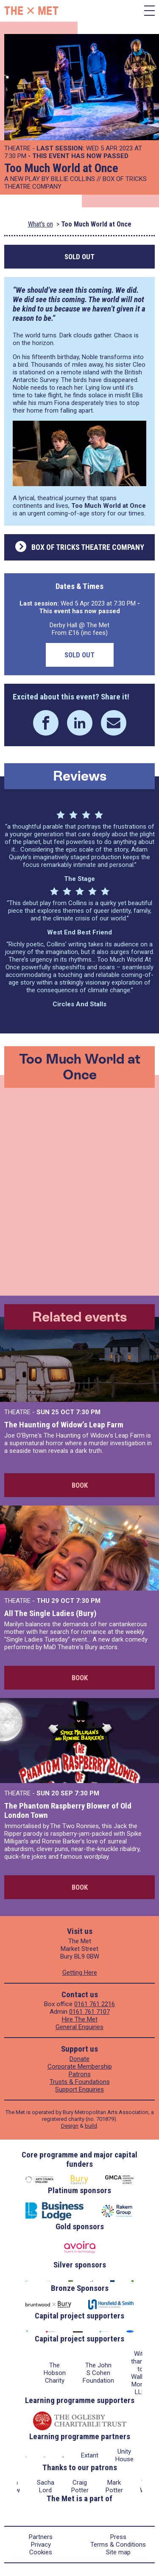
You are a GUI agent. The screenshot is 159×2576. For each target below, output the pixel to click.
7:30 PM (88, 1412)
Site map (118, 2552)
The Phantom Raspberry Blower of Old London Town (67, 1810)
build (91, 2126)
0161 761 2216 (94, 2004)
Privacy (41, 2544)
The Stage (79, 879)
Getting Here (79, 1972)
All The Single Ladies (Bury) (50, 1613)
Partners (41, 2537)
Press (118, 2537)
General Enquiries (79, 2027)
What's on (40, 224)
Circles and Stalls (79, 1004)
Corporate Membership (79, 2066)
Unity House (124, 2455)
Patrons (80, 2074)
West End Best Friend (79, 932)
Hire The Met (80, 2019)
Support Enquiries (79, 2089)
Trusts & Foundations (80, 2082)
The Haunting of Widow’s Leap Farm (63, 1425)
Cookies (40, 2552)
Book (80, 1485)
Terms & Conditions (118, 2544)
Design (69, 2126)
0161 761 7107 (89, 2012)
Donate (79, 2059)
